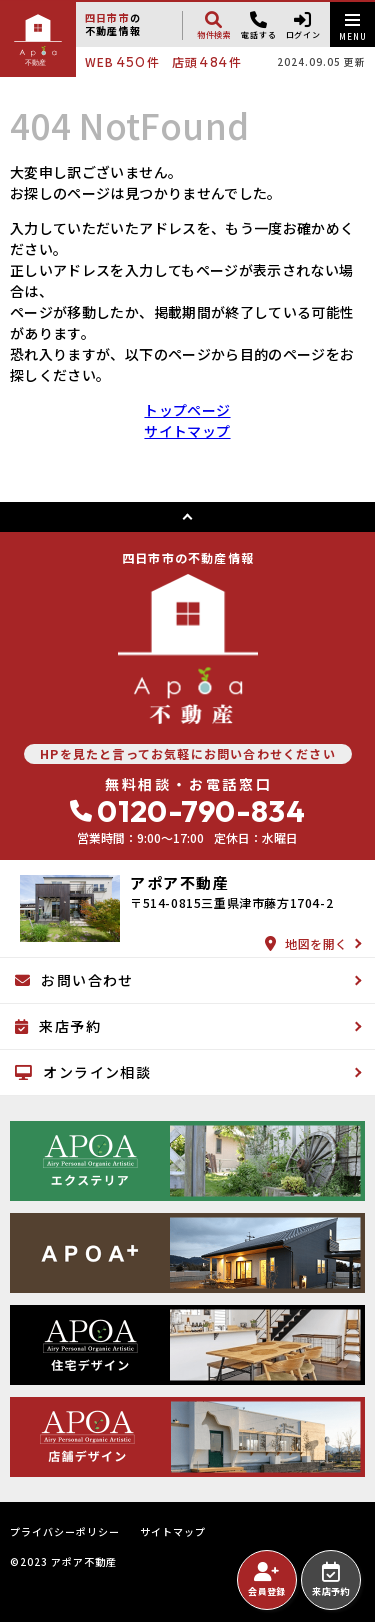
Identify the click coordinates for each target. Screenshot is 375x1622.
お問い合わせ (74, 980)
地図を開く (306, 943)
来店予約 (330, 1580)
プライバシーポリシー (65, 1532)
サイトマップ (187, 431)
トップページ (187, 410)
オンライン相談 (83, 1072)
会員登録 (266, 1580)
